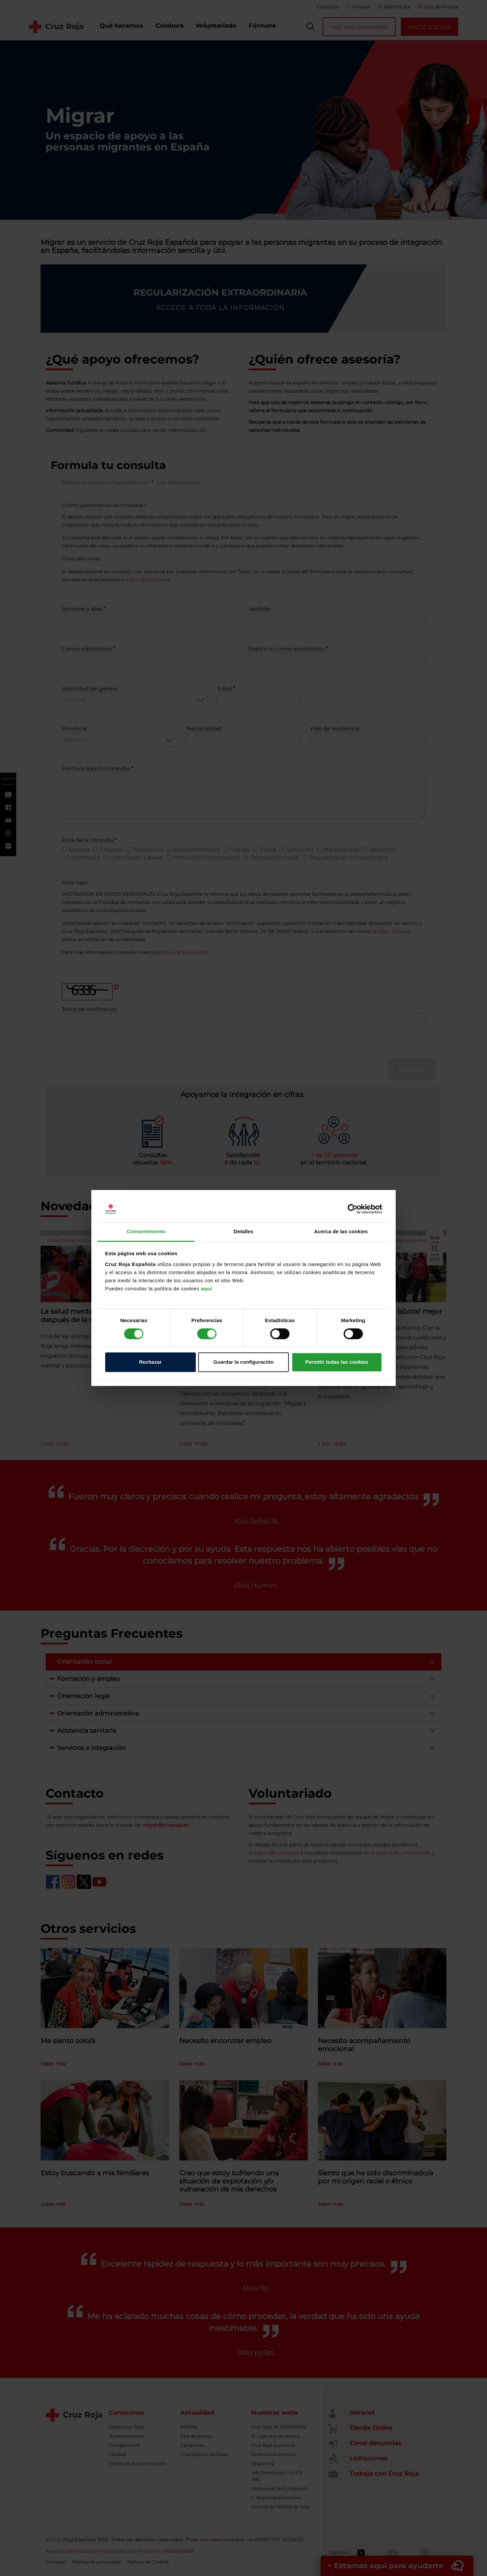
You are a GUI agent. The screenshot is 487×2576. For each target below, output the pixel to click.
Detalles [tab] (243, 1231)
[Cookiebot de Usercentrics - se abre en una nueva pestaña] (352, 1209)
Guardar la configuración (243, 1362)
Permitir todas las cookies (336, 1362)
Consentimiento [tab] (146, 1231)
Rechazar (150, 1362)
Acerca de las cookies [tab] (341, 1231)
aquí (206, 1288)
